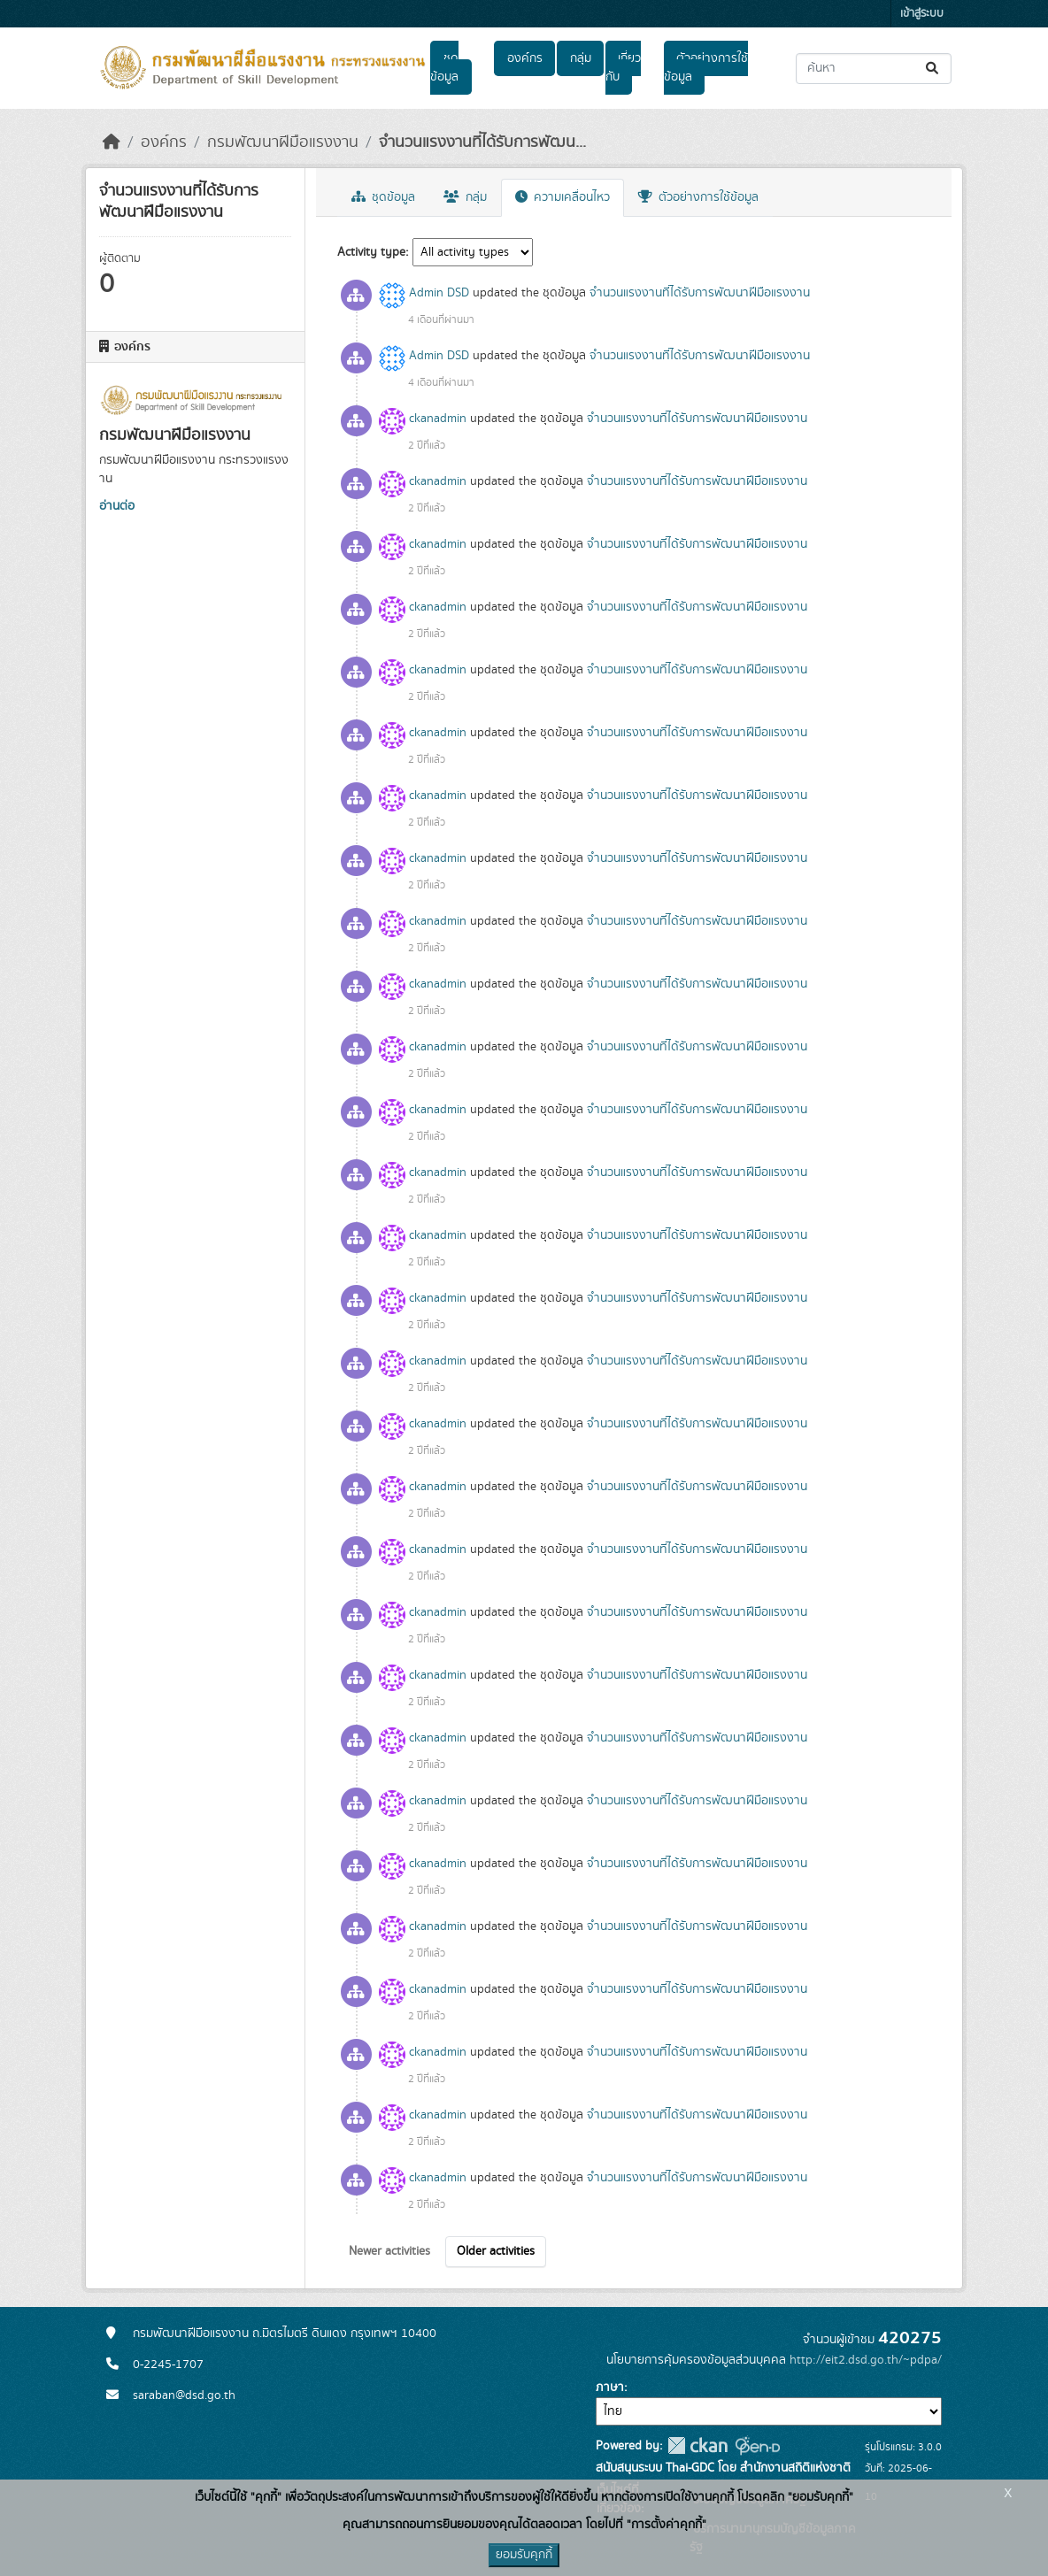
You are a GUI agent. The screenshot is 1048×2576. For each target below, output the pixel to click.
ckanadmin (437, 418)
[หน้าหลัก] (111, 142)
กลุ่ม (580, 58)
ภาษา (610, 2387)
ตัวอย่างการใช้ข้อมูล (706, 68)
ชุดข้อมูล (444, 68)
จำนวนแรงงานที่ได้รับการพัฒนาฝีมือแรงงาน (700, 293)
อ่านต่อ (117, 506)
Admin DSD (439, 293)
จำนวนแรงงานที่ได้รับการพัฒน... (482, 142)
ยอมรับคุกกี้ (524, 2555)
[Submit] (933, 68)
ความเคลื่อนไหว (562, 197)
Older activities (496, 2251)
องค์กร (525, 58)
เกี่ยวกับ (623, 68)
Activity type (371, 252)
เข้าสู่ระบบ (922, 13)
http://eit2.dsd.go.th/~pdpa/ (866, 2360)
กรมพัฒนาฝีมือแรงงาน (282, 142)
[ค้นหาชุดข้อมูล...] (874, 68)
